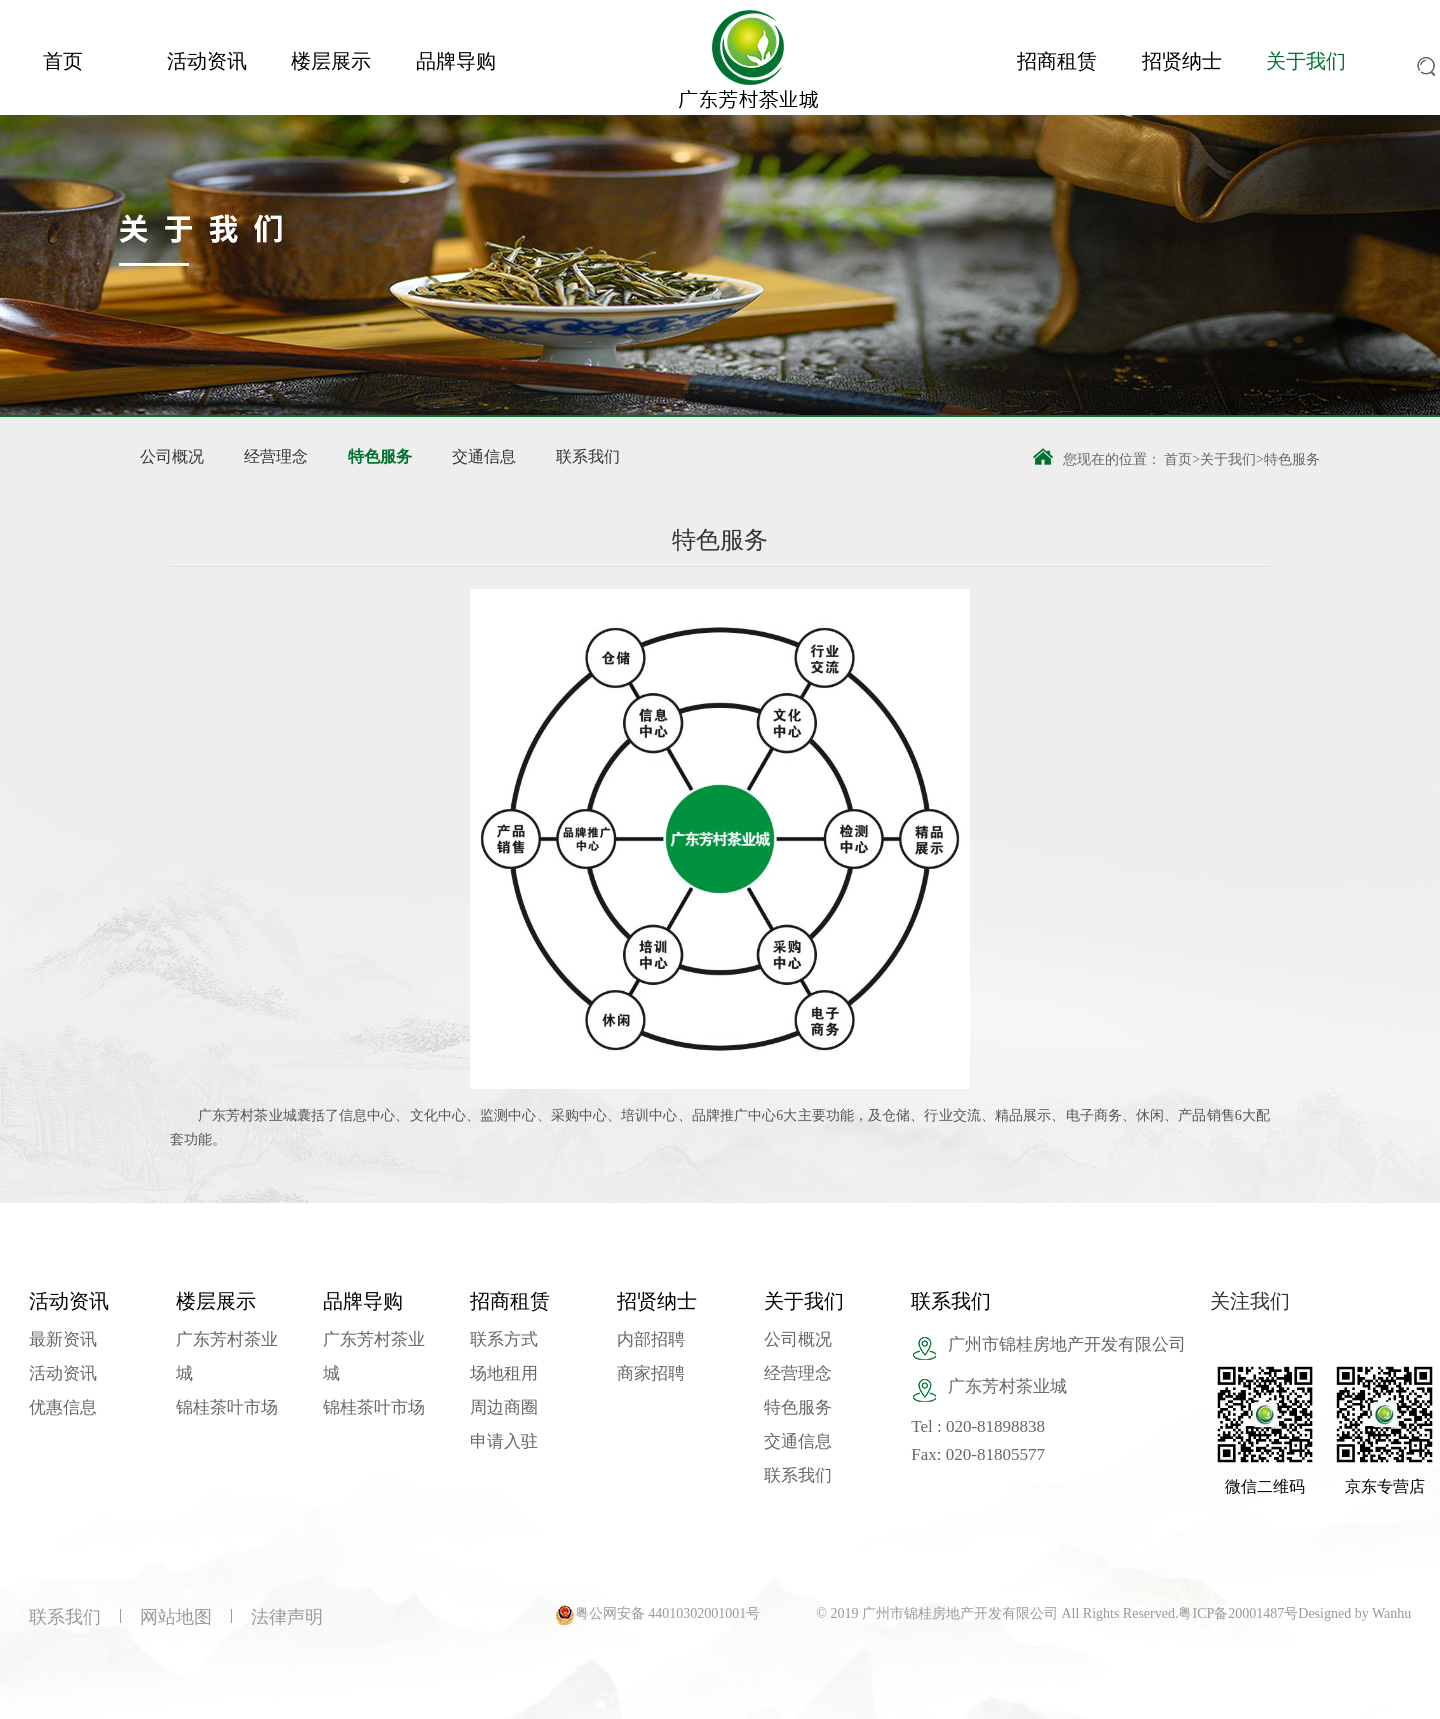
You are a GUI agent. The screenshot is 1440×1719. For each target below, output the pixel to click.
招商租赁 (1057, 61)
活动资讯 (207, 61)
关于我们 (1306, 61)
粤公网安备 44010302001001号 (668, 1613)
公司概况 (172, 456)
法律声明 (287, 1617)
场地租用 (504, 1373)
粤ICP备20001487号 (1238, 1613)
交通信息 (484, 456)
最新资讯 (63, 1339)
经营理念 (276, 456)
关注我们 (1250, 1301)
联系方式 (504, 1339)
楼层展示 (331, 61)
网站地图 (176, 1617)
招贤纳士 (1182, 61)
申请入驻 (504, 1441)
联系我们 (588, 456)
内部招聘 (651, 1339)
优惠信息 (63, 1407)
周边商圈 (504, 1407)
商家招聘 (651, 1373)
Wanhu (1391, 1613)
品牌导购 (456, 61)
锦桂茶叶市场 (227, 1407)
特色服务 (380, 456)
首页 (63, 61)
